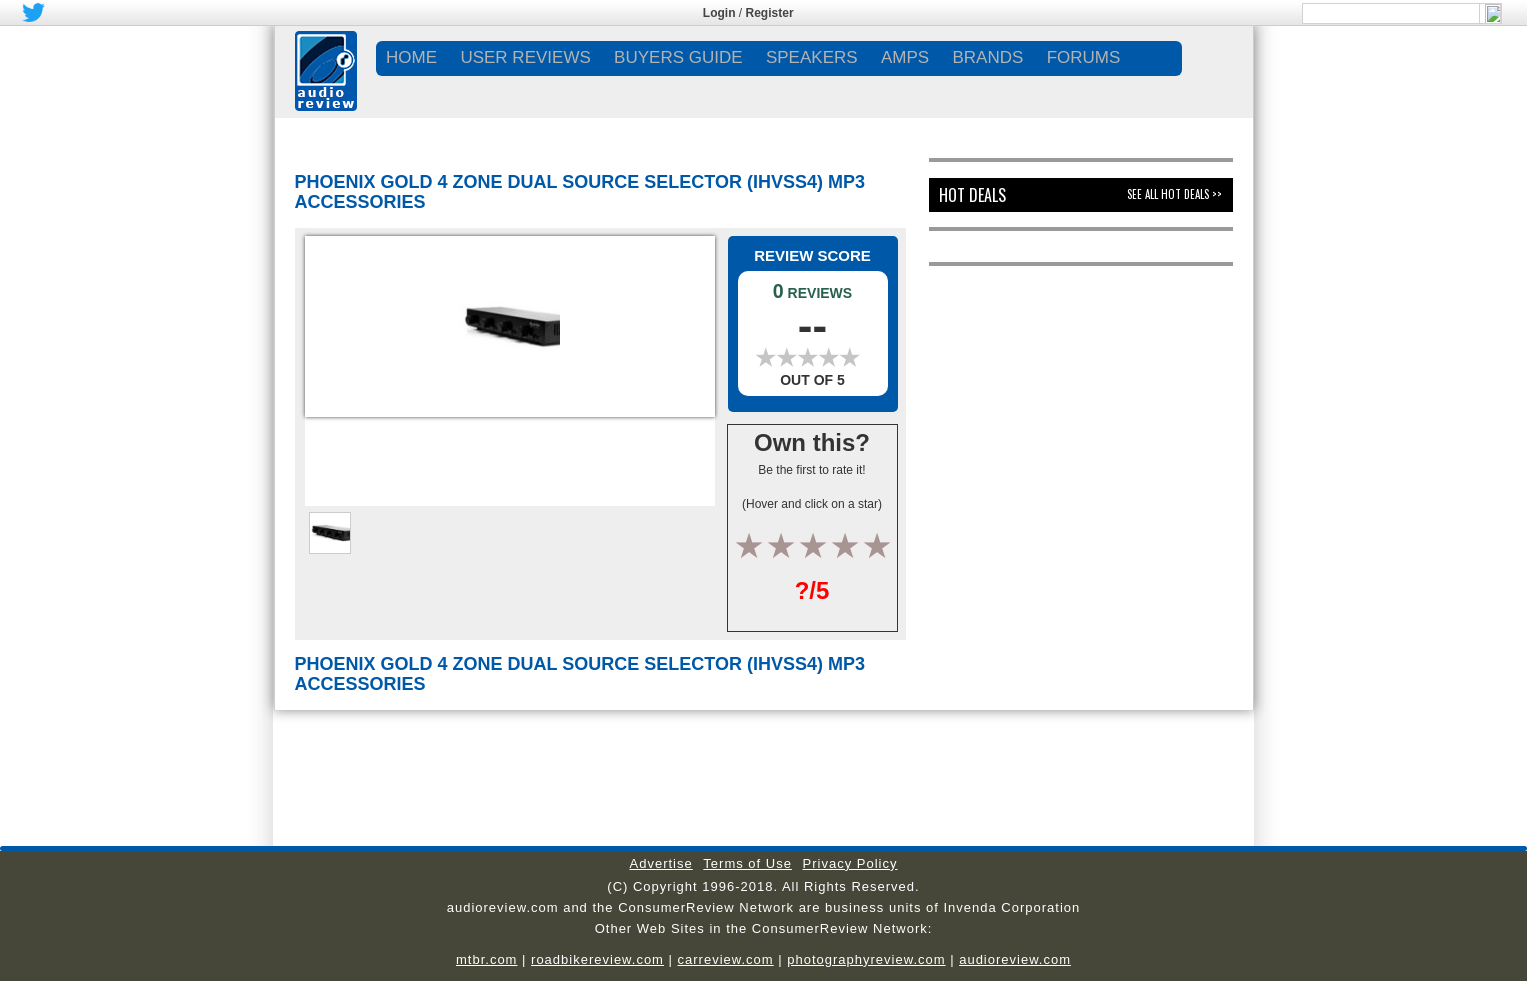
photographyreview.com (866, 959)
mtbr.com (486, 959)
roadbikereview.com (597, 959)
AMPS (905, 57)
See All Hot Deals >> (1174, 194)
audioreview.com (1015, 959)
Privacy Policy (850, 863)
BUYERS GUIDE (678, 57)
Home (411, 57)
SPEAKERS (812, 57)
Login (719, 13)
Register (770, 13)
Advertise (661, 863)
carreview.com (726, 959)
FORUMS (1084, 57)
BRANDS (987, 57)
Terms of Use (747, 863)
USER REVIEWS (525, 57)
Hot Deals (972, 195)
